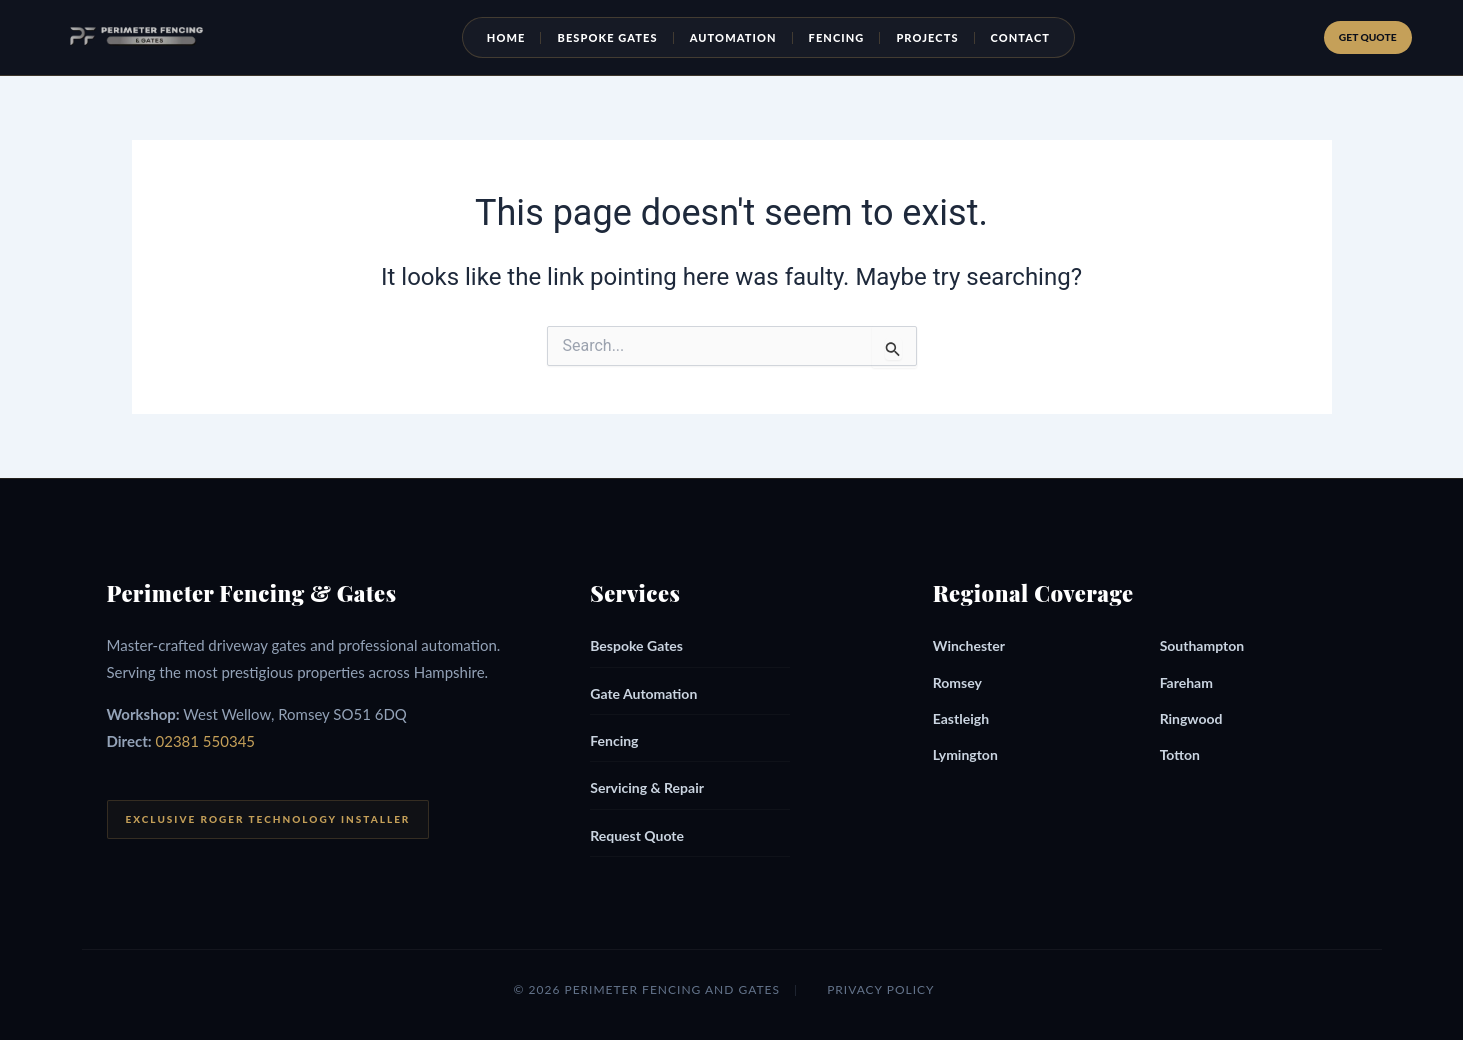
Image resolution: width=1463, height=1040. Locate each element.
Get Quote (1363, 36)
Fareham (1186, 682)
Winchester (969, 645)
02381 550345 (206, 741)
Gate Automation (643, 693)
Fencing (848, 37)
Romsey (957, 682)
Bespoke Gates (619, 37)
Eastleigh (961, 718)
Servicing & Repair (647, 787)
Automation (744, 37)
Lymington (965, 754)
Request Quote (637, 835)
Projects (938, 37)
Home (517, 37)
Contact (1031, 37)
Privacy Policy (880, 989)
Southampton (1202, 645)
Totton (1180, 754)
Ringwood (1191, 718)
